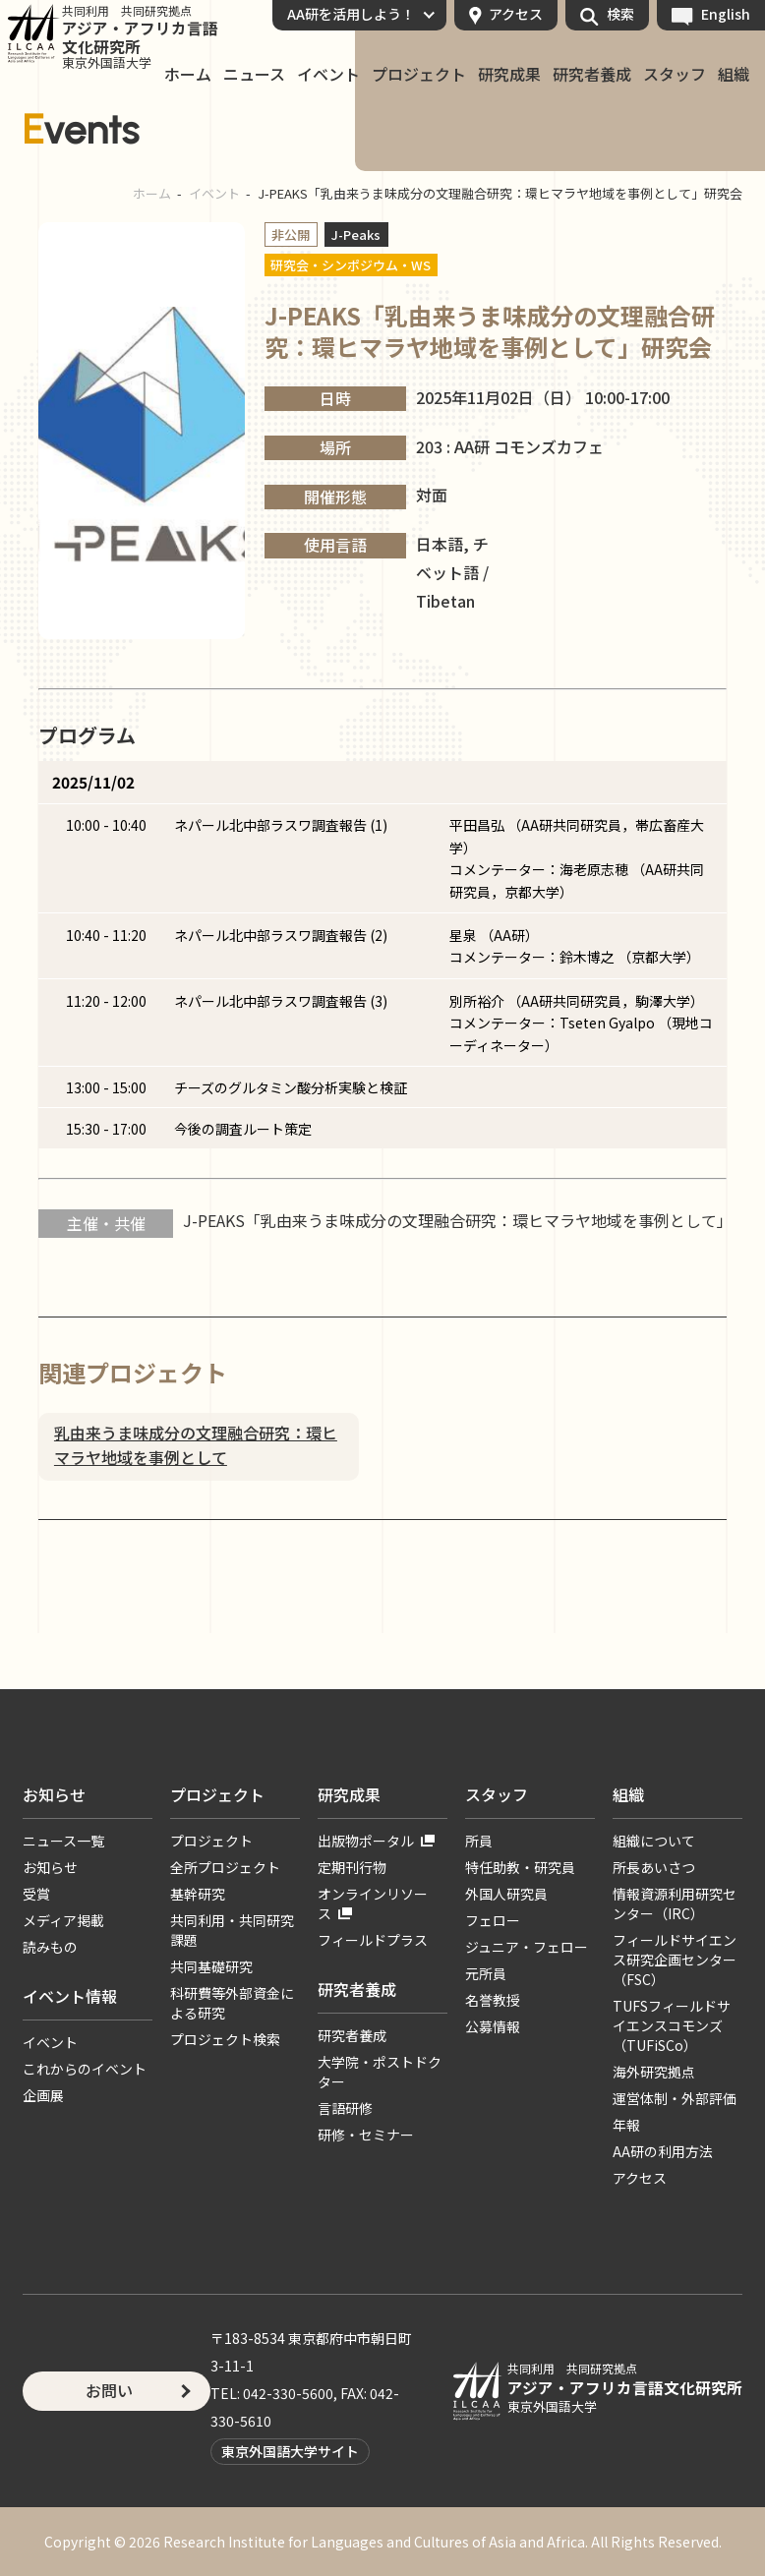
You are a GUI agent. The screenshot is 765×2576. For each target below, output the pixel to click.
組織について (654, 1840)
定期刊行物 (352, 1867)
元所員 (485, 1973)
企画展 (43, 2095)
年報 (626, 2125)
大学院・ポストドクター (379, 2071)
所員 (479, 1840)
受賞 (36, 1893)
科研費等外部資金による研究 (232, 2002)
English (725, 14)
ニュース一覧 (63, 1840)
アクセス (516, 14)
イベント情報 (70, 1996)
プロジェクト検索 (225, 2039)
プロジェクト (419, 75)
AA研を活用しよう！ (351, 14)
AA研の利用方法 (663, 2151)
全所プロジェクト (225, 1867)
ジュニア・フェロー (526, 1947)
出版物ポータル (366, 1840)
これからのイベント (85, 2068)
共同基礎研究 (211, 1966)
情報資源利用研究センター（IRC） (674, 1903)
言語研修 (345, 2108)
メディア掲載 (63, 1920)
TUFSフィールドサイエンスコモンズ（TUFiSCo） (672, 2025)
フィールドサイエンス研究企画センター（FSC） (674, 1959)
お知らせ (54, 1794)
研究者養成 (592, 75)
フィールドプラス (373, 1940)
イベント (328, 75)
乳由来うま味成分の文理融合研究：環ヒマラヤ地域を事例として (195, 1445)
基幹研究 (197, 1893)
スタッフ (674, 75)
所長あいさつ (654, 1867)
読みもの (50, 1947)
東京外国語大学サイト (290, 2451)
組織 (733, 75)
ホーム (187, 75)
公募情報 (492, 2026)
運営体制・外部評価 (674, 2098)
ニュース (254, 75)
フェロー (492, 1920)
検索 (620, 14)
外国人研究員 (506, 1893)
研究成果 (509, 75)
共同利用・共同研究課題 (232, 1930)
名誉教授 (492, 2000)
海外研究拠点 (654, 2071)
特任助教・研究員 (520, 1867)
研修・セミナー (366, 2134)
